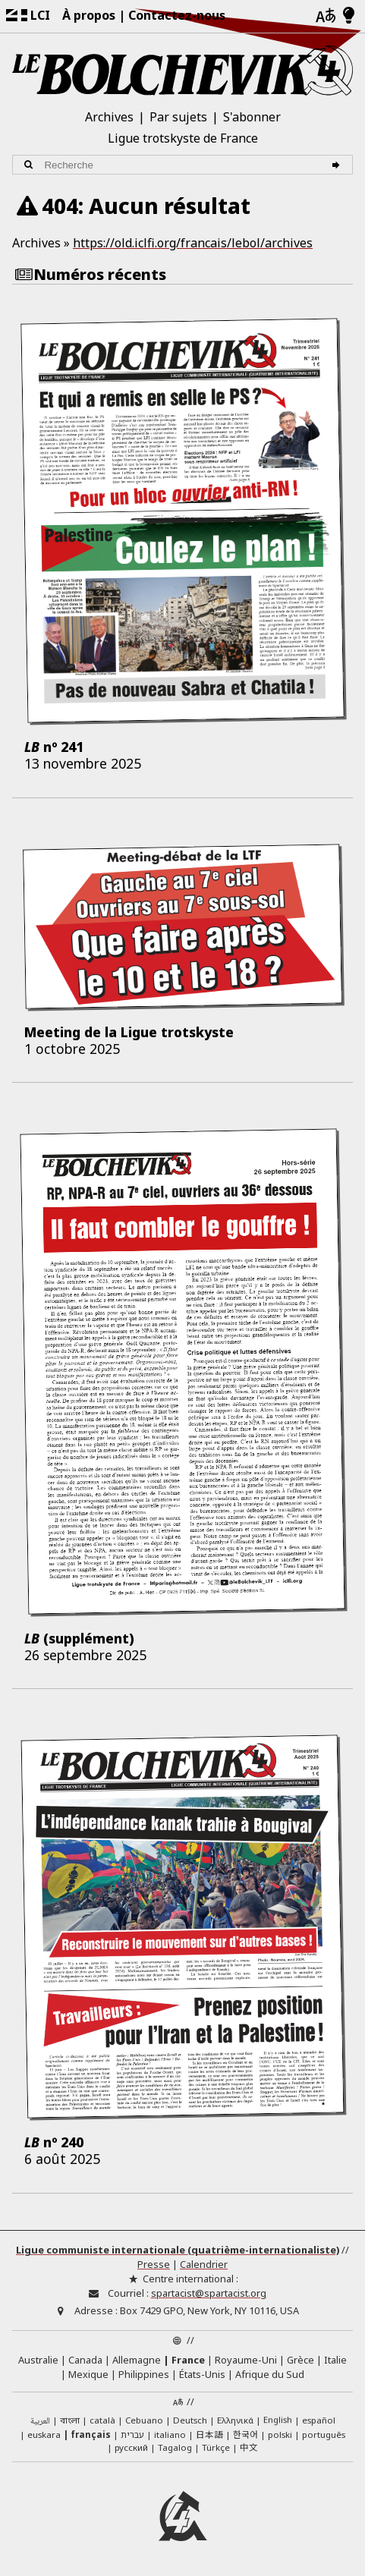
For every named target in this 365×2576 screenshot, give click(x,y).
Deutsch (190, 2420)
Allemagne (136, 2360)
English (277, 2419)
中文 (249, 2447)
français (91, 2434)
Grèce (300, 2360)
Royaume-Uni (246, 2360)
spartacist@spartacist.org (208, 2293)
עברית (132, 2434)
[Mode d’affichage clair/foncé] (348, 16)
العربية (40, 2421)
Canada (85, 2360)
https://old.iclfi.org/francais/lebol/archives (193, 242)
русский (131, 2447)
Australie (38, 2360)
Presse (153, 2264)
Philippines (143, 2374)
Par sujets (178, 117)
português (323, 2434)
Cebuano (144, 2420)
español (318, 2420)
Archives (109, 117)
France (188, 2360)
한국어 (245, 2434)
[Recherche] (338, 165)
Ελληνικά (235, 2420)
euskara (44, 2434)
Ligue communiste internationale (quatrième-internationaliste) (177, 2250)
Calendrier (204, 2264)
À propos (88, 15)
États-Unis (202, 2374)
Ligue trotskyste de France (183, 138)
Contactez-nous (176, 15)
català (102, 2420)
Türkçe (216, 2447)
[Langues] (325, 16)
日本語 (209, 2434)
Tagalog (175, 2447)
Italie (335, 2360)
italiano (170, 2434)
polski (280, 2434)
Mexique (88, 2374)
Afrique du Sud (269, 2374)
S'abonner (252, 117)
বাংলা (70, 2421)
